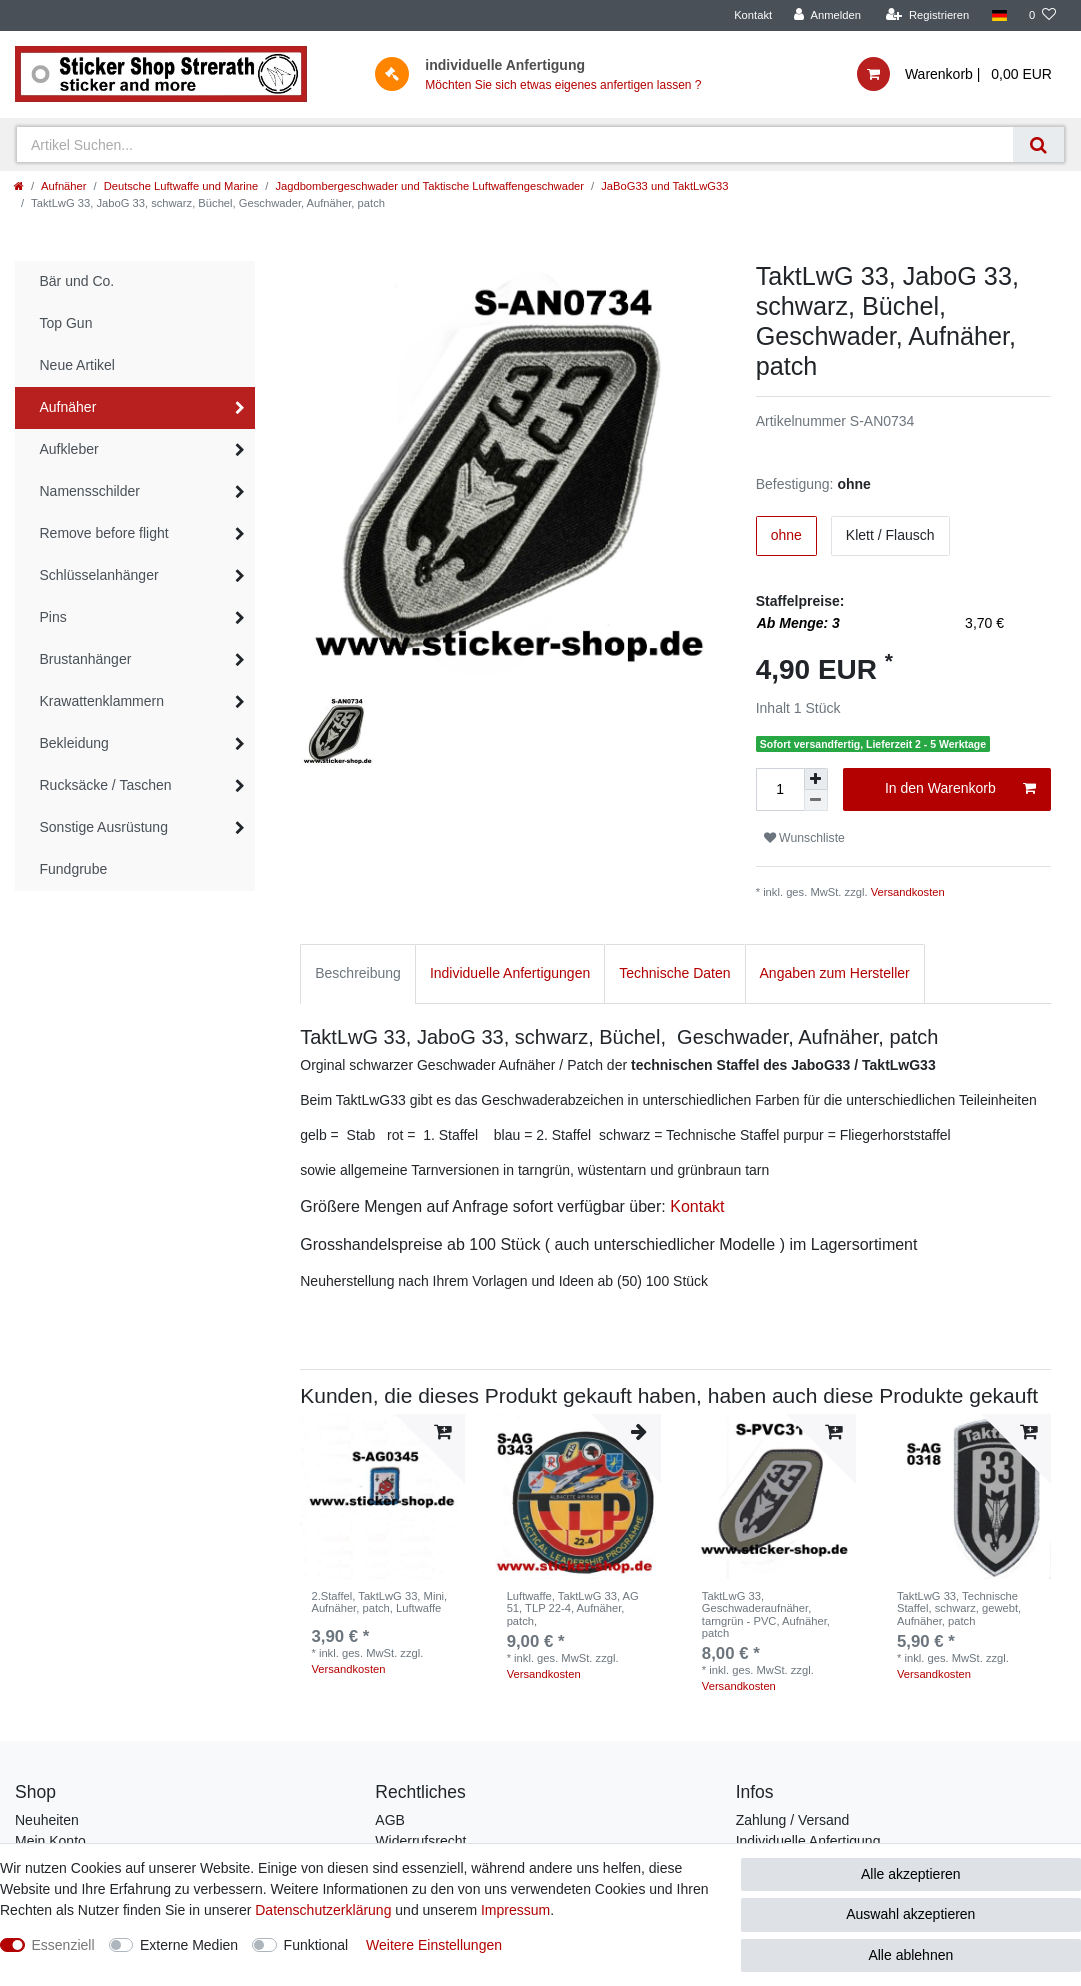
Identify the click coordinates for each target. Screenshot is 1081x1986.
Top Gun (66, 323)
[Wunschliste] (1042, 15)
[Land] (998, 15)
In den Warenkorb (960, 789)
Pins (53, 617)
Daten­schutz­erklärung (323, 1910)
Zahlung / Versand (793, 1820)
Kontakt (753, 15)
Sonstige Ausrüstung (104, 827)
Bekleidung (74, 743)
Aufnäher (63, 186)
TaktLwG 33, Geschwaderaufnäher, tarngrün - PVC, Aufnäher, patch (766, 1614)
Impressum (515, 1910)
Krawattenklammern (102, 701)
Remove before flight (104, 533)
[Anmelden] (827, 15)
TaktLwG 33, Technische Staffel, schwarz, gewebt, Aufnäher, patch (959, 1608)
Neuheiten (47, 1820)
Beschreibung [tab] (358, 973)
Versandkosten (908, 892)
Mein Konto (50, 1841)
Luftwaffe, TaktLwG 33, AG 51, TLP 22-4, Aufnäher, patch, (573, 1608)
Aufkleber (69, 449)
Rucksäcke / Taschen (106, 785)
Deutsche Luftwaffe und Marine (181, 186)
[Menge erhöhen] (816, 779)
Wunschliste (804, 838)
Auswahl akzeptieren (910, 1914)
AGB (390, 1820)
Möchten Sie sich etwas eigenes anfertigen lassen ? (563, 85)
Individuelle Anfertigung (808, 1841)
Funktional (316, 1945)
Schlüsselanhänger (99, 575)
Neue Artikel (77, 365)
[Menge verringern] (816, 800)
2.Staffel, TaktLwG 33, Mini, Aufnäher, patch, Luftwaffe (379, 1602)
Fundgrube (74, 869)
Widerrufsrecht (420, 1841)
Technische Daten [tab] (674, 973)
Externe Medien (189, 1945)
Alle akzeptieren (911, 1874)
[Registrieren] (927, 15)
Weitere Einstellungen (434, 1945)
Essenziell (63, 1945)
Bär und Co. (77, 281)
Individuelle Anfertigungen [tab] (510, 973)
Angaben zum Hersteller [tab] (835, 973)
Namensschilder (90, 491)
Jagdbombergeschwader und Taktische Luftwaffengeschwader (429, 186)
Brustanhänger (86, 659)
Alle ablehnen (910, 1955)
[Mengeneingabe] (780, 789)
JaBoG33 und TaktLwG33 (664, 186)
